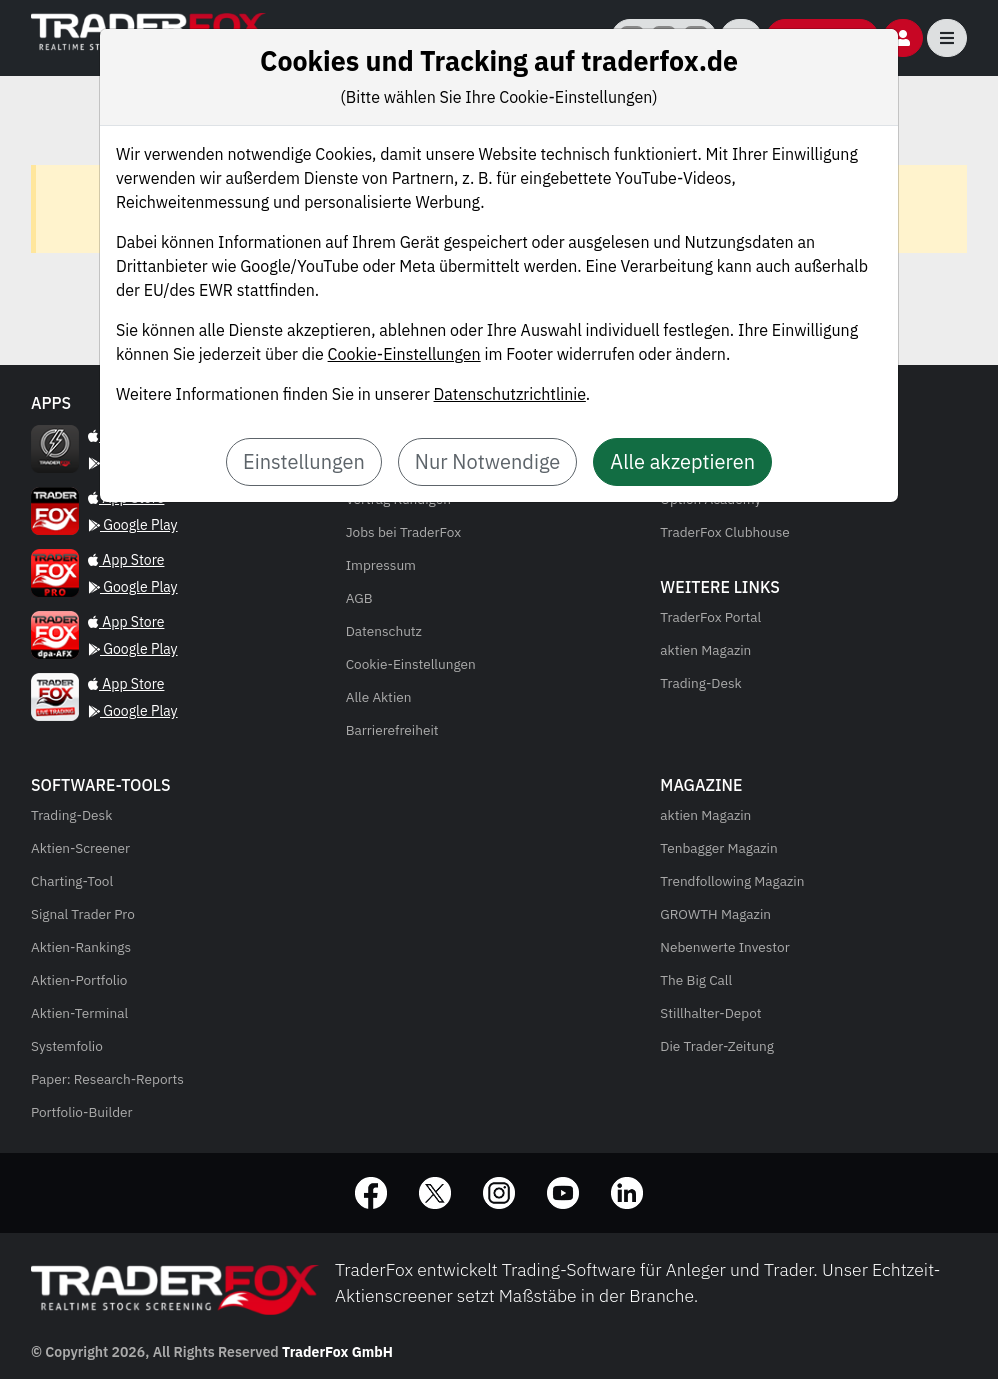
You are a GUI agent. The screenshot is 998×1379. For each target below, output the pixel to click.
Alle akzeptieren (682, 461)
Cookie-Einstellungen (404, 354)
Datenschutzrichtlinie (510, 394)
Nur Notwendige (488, 461)
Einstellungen (304, 461)
